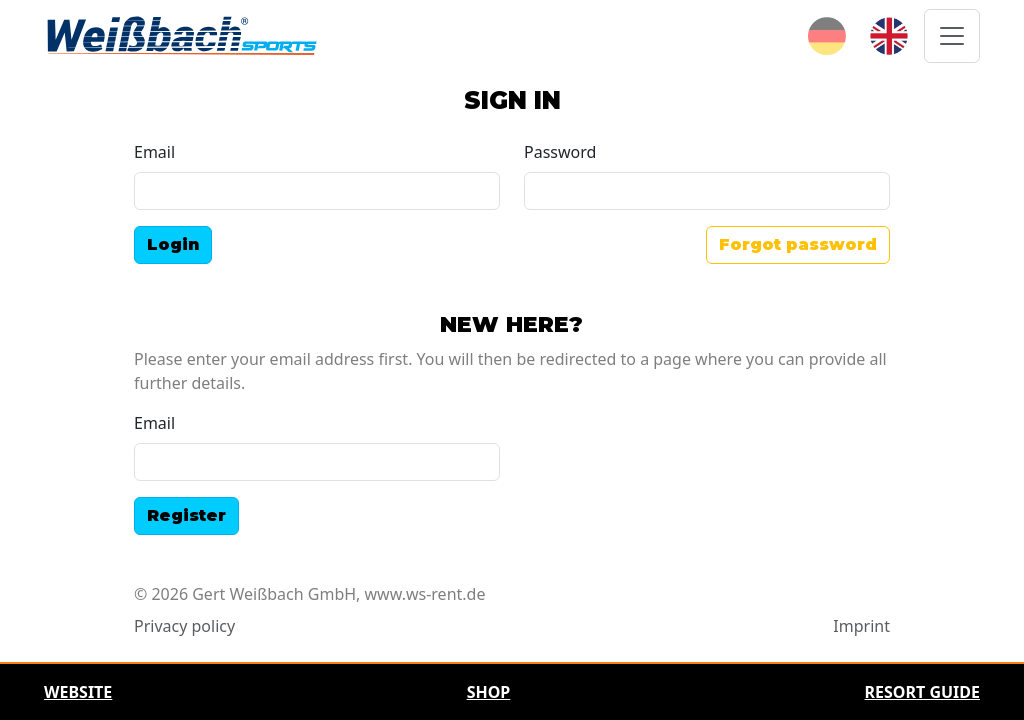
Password (560, 152)
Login (173, 244)
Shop (489, 692)
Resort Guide (922, 692)
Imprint (861, 626)
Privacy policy (184, 626)
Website (78, 692)
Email (154, 152)
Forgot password (798, 244)
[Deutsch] (827, 34)
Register (186, 515)
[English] (889, 34)
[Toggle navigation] (952, 36)
